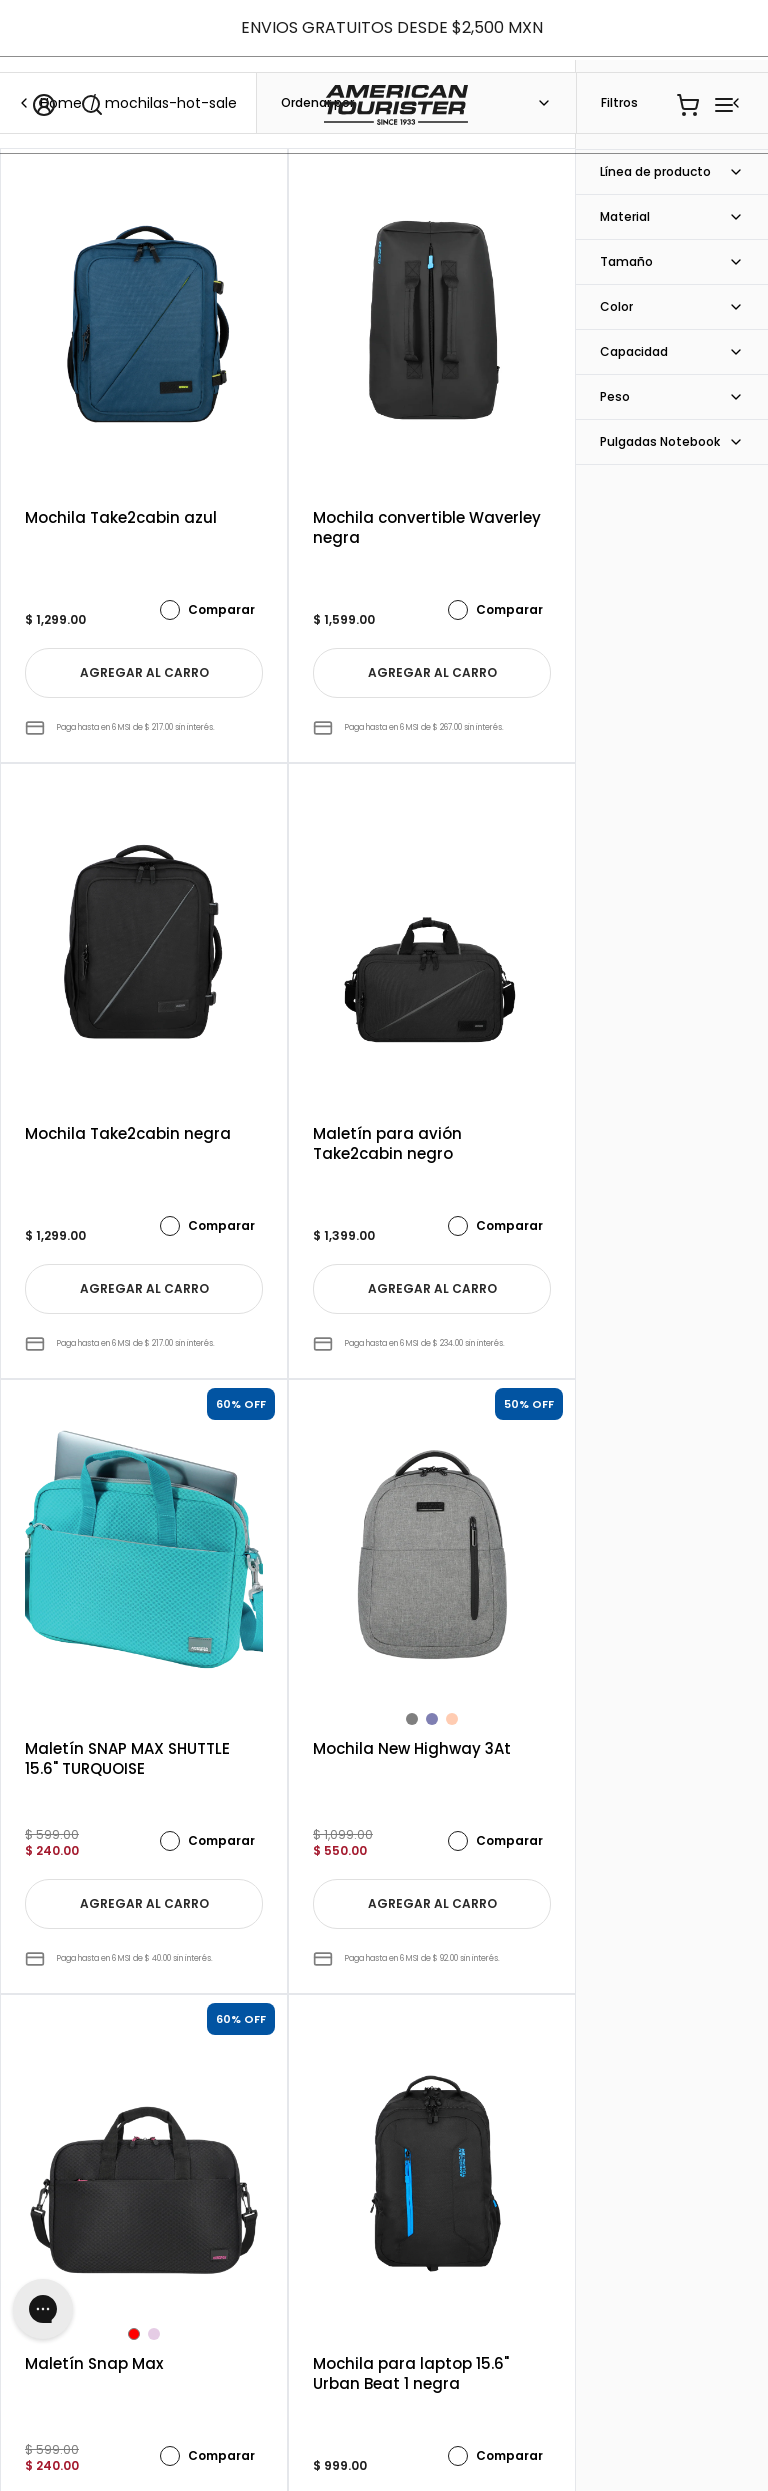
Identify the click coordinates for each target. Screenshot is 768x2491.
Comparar (207, 610)
